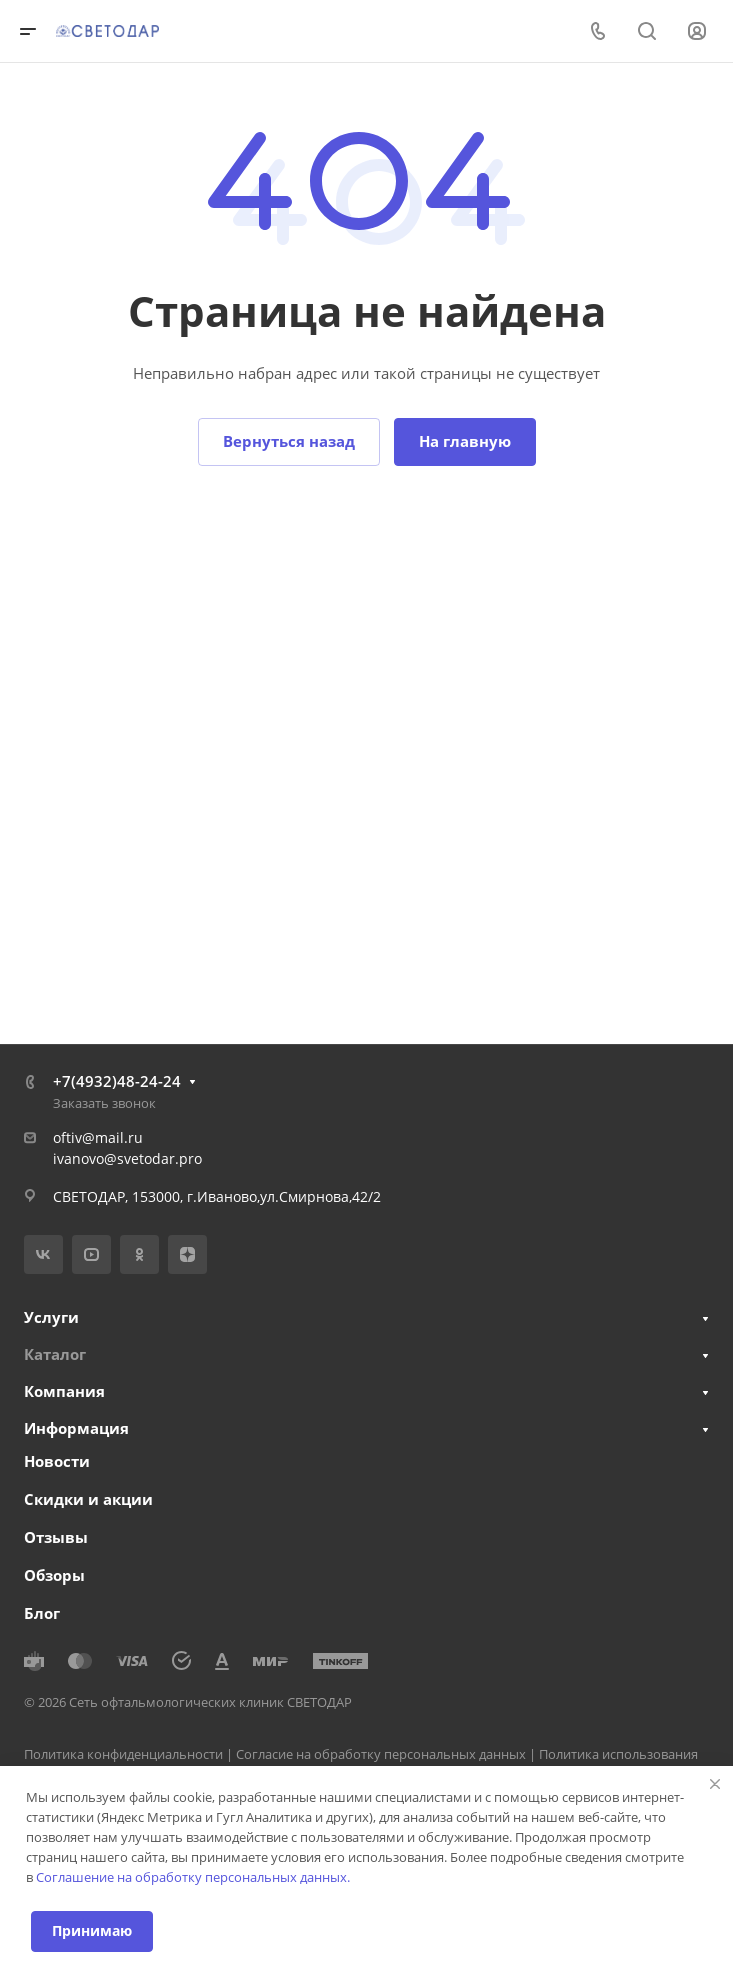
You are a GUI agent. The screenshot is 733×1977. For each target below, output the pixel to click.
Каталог (55, 1354)
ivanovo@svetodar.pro (127, 1158)
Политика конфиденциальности (123, 1754)
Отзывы (56, 1537)
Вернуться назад (289, 441)
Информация (76, 1428)
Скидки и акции (88, 1499)
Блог (42, 1613)
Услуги (51, 1317)
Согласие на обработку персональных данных (381, 1754)
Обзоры (54, 1575)
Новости (57, 1461)
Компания (64, 1391)
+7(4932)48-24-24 (117, 1081)
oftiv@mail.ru (98, 1137)
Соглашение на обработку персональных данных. (193, 1877)
